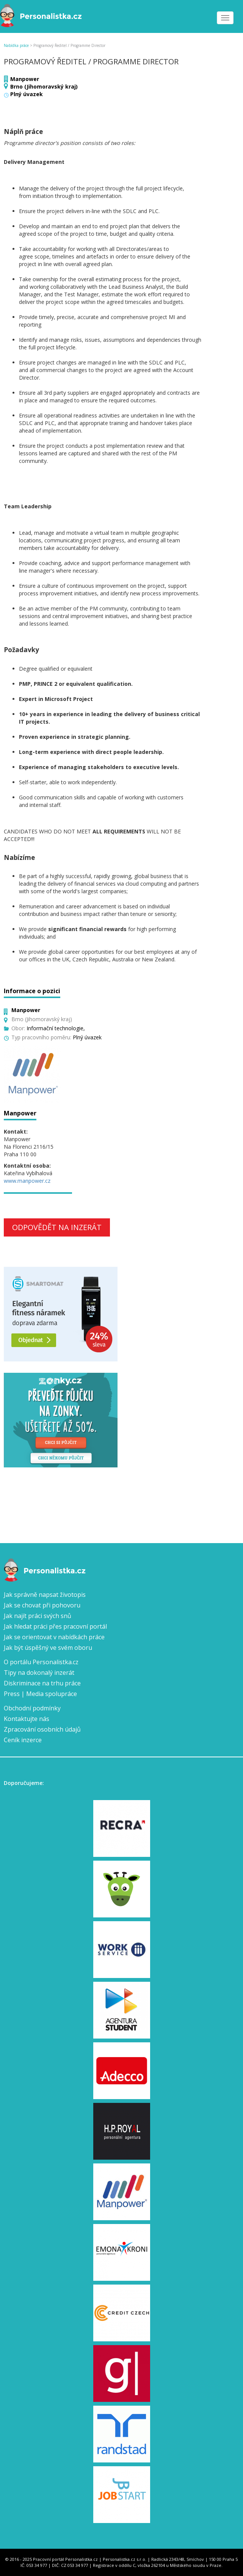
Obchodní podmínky (32, 1708)
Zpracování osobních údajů (42, 1729)
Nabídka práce (16, 45)
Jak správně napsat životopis (45, 1594)
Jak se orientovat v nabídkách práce (54, 1637)
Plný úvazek (26, 94)
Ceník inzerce (23, 1740)
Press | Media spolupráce (40, 1694)
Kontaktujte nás (26, 1719)
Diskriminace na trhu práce (42, 1683)
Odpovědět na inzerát (57, 1227)
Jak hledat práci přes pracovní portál (55, 1626)
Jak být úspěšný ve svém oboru (48, 1647)
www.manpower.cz (27, 1180)
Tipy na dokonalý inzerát (39, 1672)
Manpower (24, 79)
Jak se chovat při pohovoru (42, 1605)
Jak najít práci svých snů (37, 1616)
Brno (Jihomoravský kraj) (44, 86)
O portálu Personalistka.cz (41, 1662)
